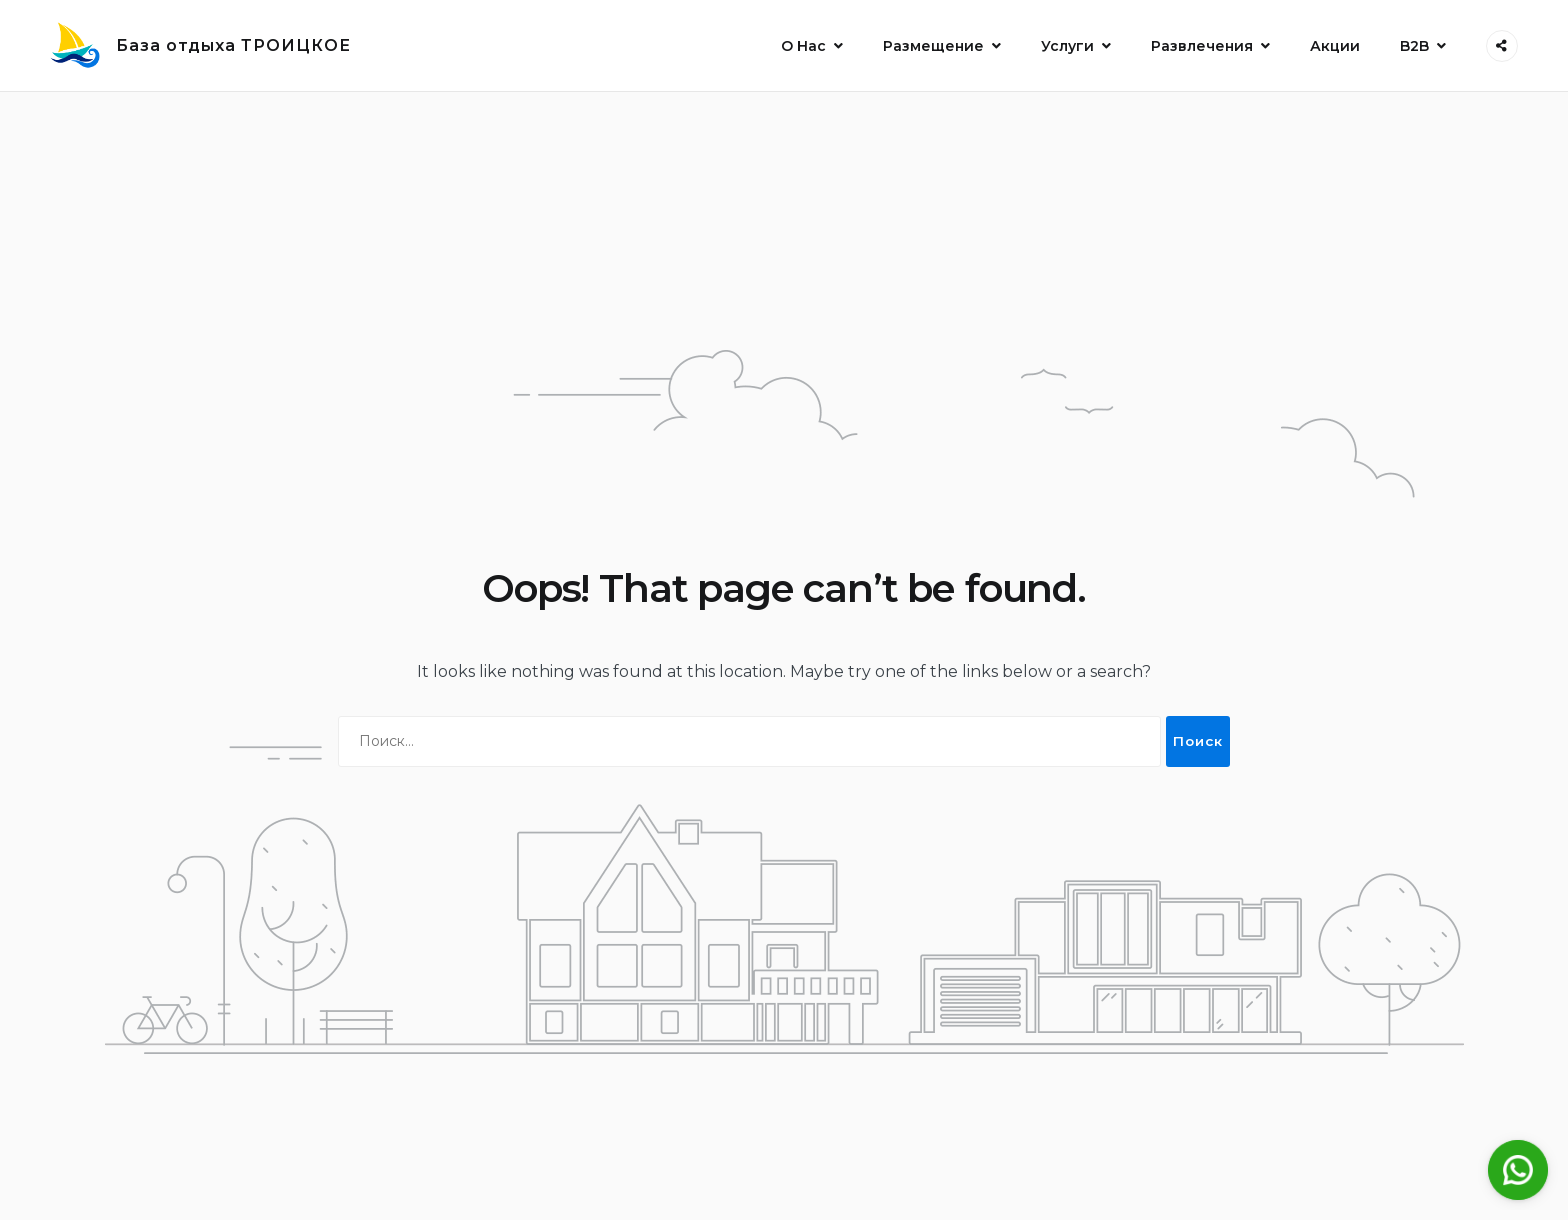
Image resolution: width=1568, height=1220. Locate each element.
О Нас (803, 46)
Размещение (933, 46)
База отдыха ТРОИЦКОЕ (233, 45)
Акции (1335, 46)
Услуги (1067, 46)
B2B (1414, 46)
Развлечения (1202, 46)
